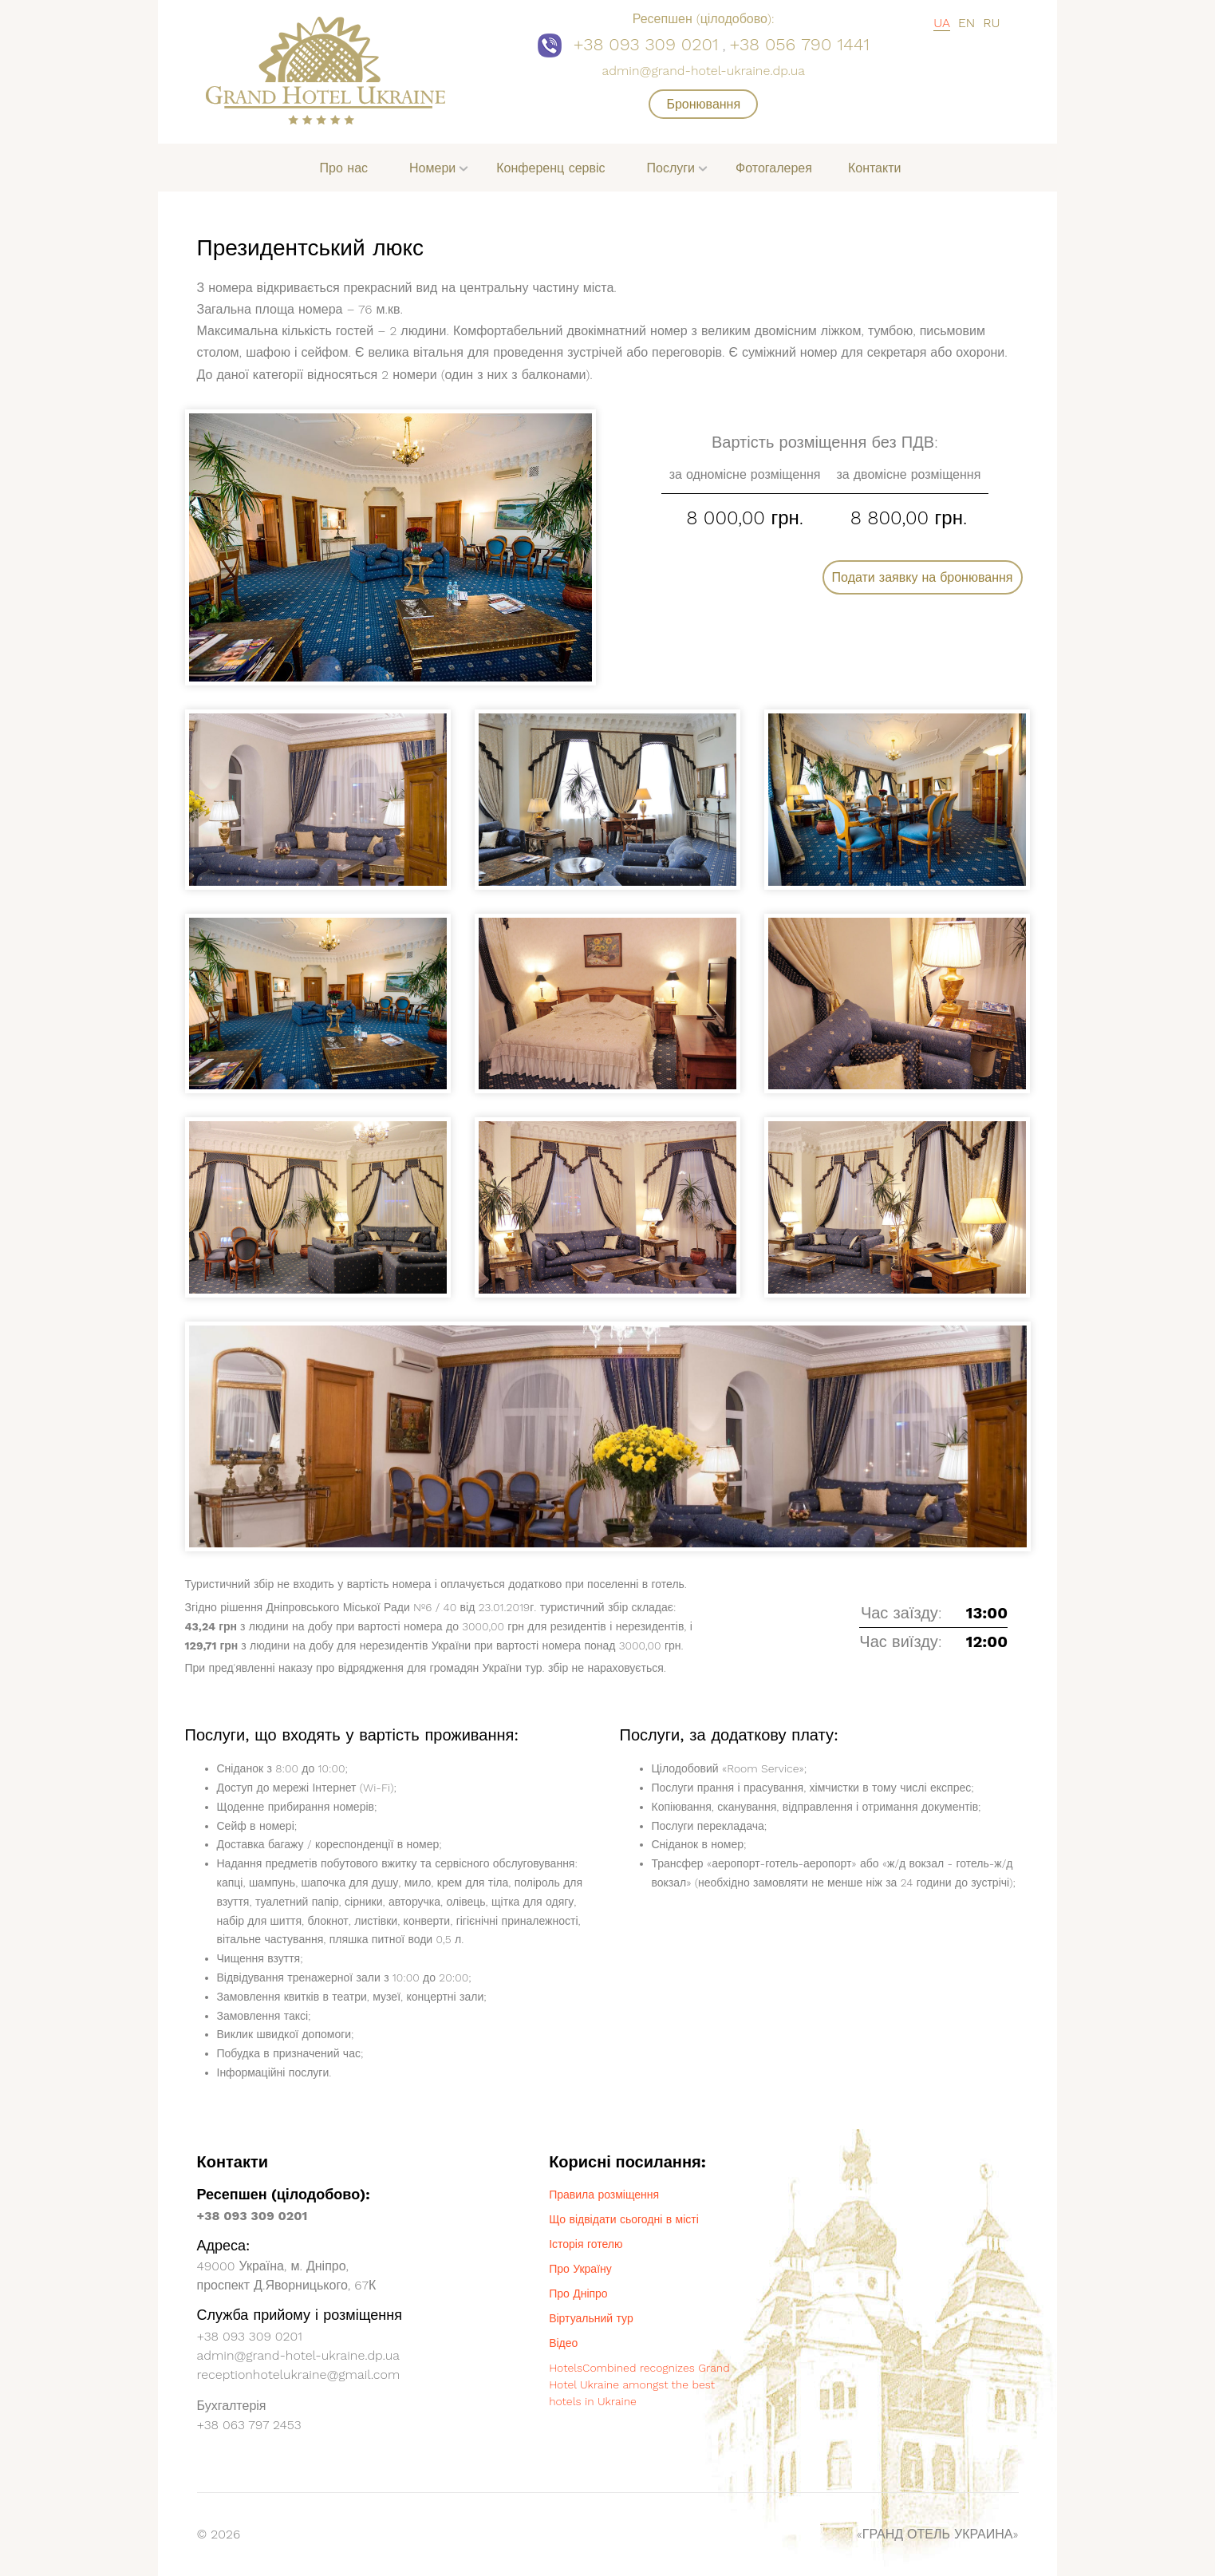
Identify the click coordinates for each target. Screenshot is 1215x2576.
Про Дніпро (578, 2293)
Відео (563, 2343)
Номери (432, 168)
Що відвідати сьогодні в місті (624, 2219)
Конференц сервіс (550, 168)
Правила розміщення (604, 2194)
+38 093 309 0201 (646, 44)
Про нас (344, 168)
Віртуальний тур (591, 2318)
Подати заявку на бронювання (922, 577)
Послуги (671, 168)
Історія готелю (585, 2244)
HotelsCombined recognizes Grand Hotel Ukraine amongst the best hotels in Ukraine (639, 2384)
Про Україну (580, 2268)
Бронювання (703, 104)
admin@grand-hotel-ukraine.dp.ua (703, 70)
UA (941, 22)
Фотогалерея (774, 168)
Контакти (874, 168)
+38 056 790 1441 (799, 44)
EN (966, 22)
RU (991, 22)
